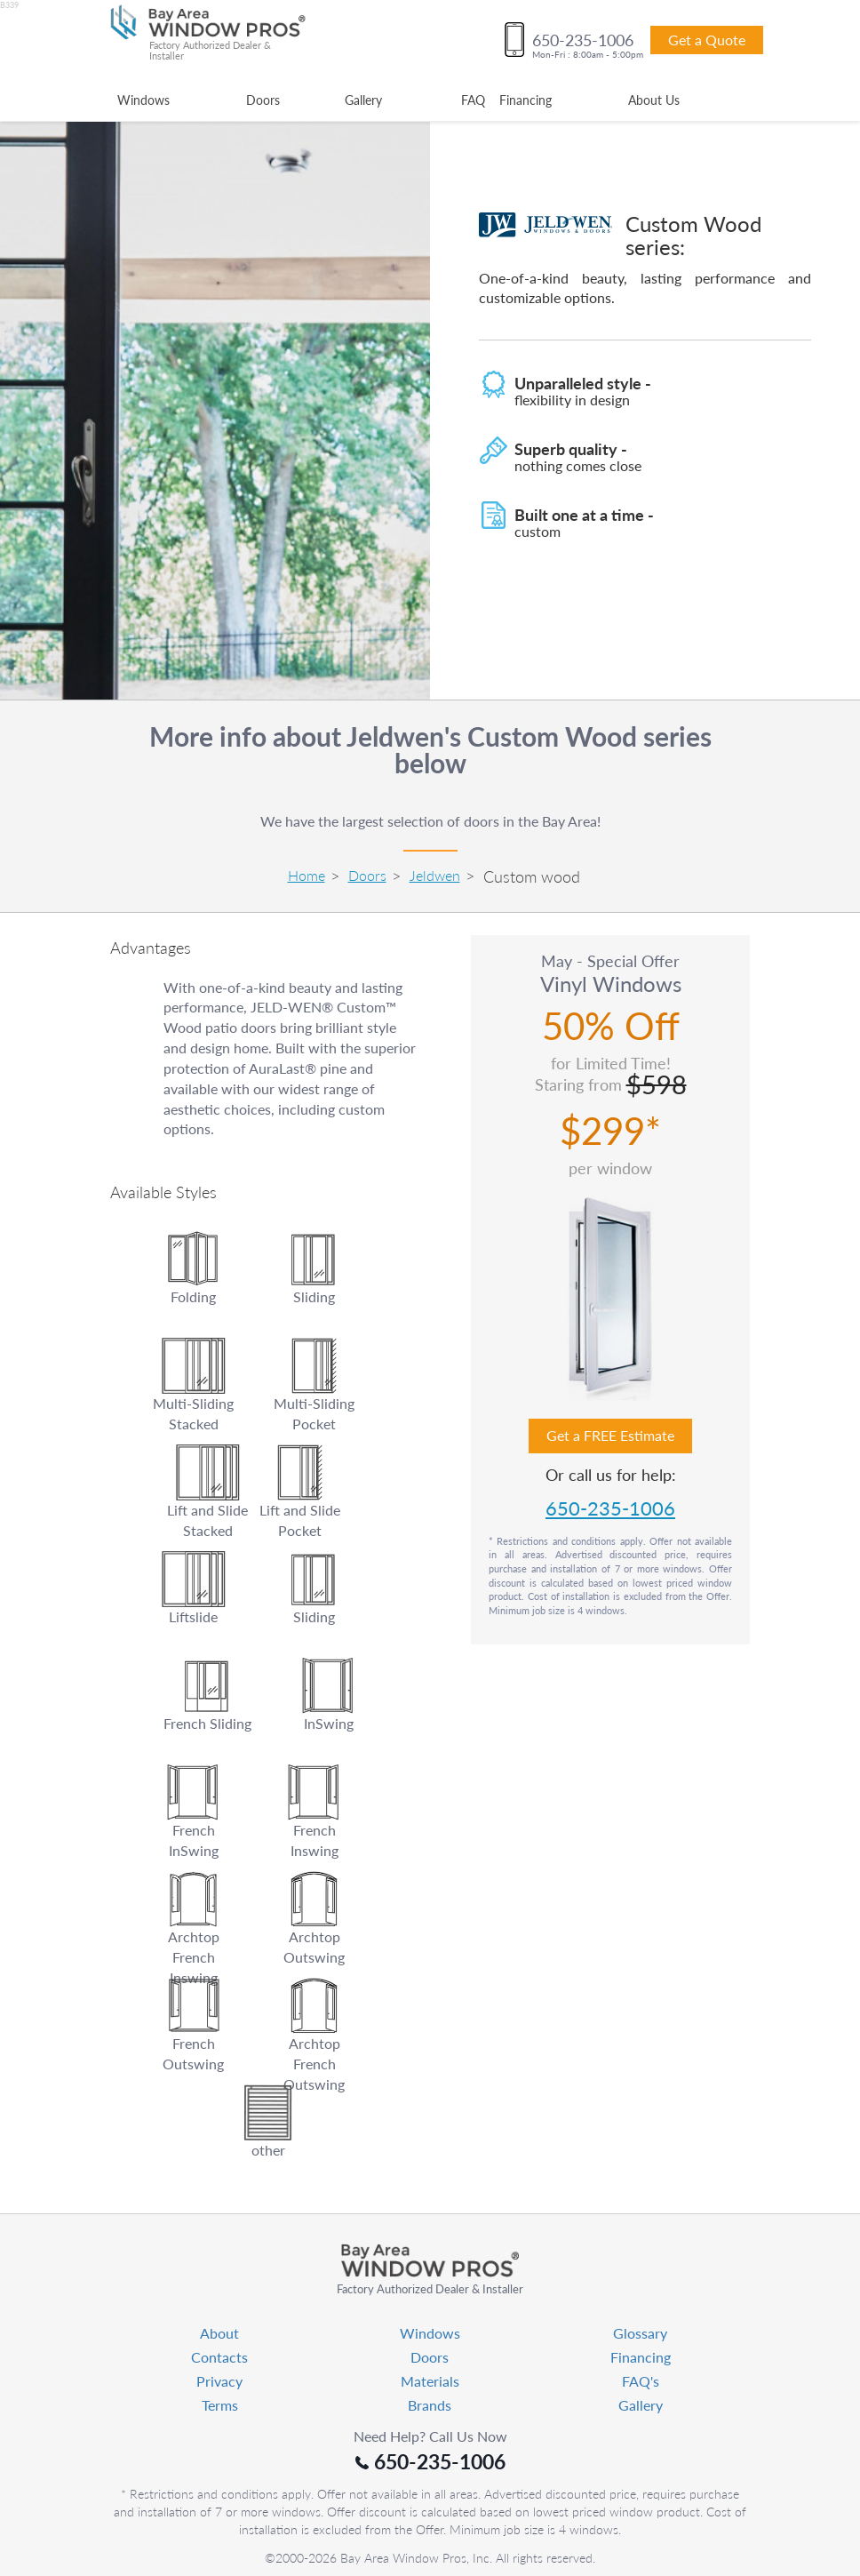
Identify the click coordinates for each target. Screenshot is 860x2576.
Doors (263, 100)
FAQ (473, 100)
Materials (430, 2380)
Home (306, 875)
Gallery (363, 100)
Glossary (640, 2332)
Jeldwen (435, 875)
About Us (654, 100)
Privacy (219, 2380)
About (219, 2332)
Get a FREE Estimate (610, 1435)
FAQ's (640, 2380)
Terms (220, 2404)
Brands (429, 2404)
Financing (525, 100)
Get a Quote (706, 39)
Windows (143, 100)
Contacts (219, 2356)
